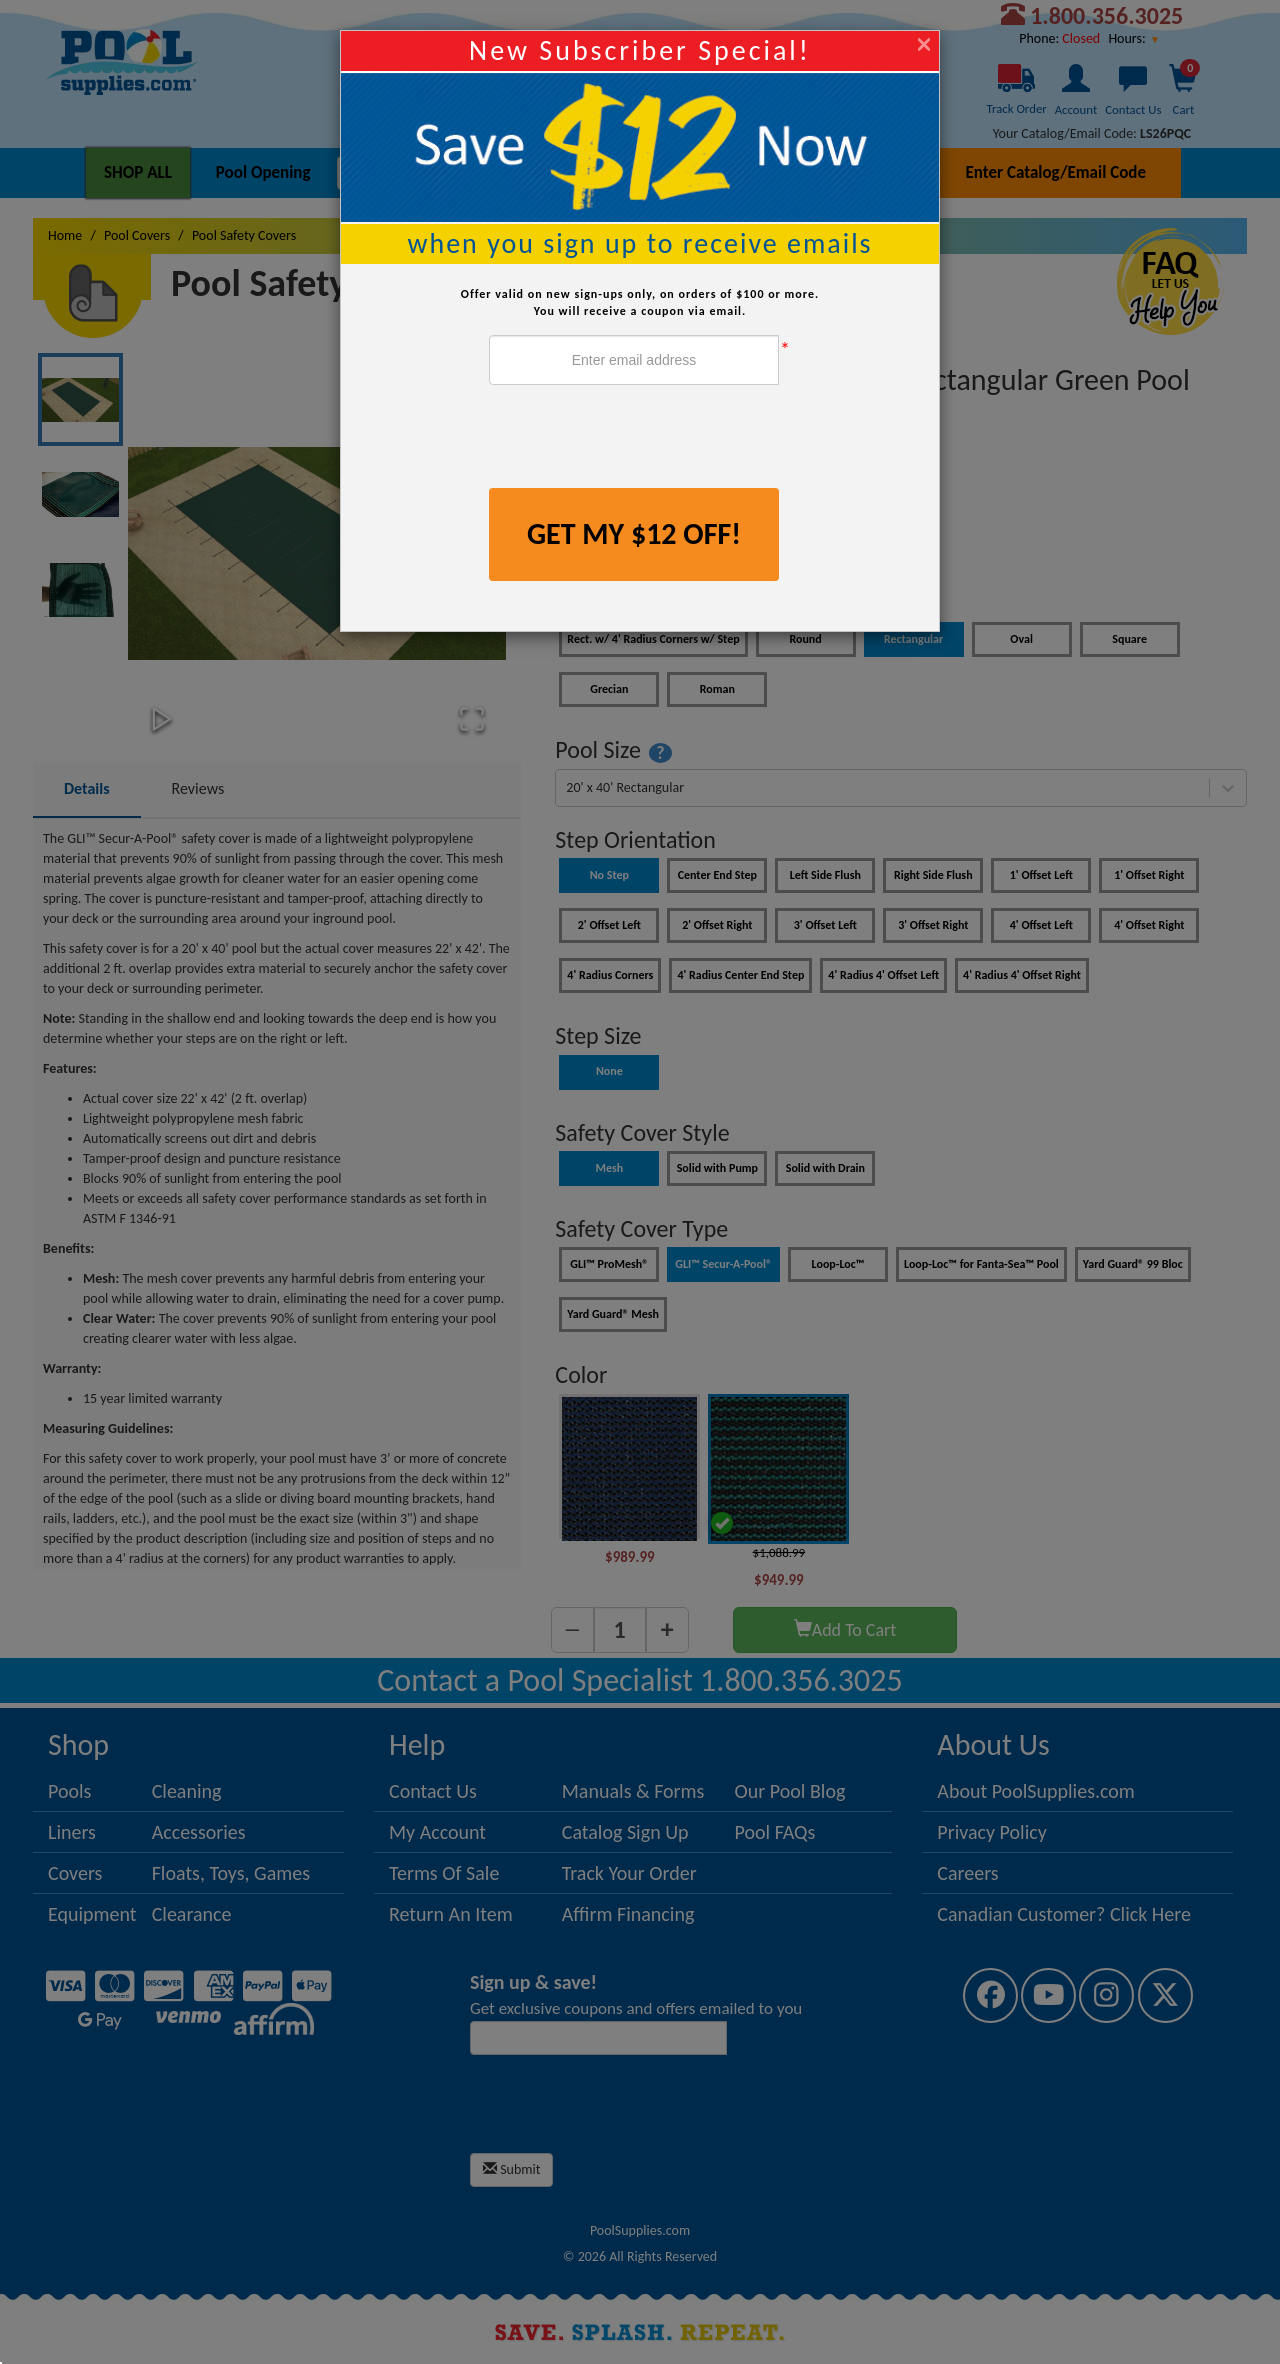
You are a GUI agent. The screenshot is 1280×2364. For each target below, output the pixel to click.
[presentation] (641, 439)
